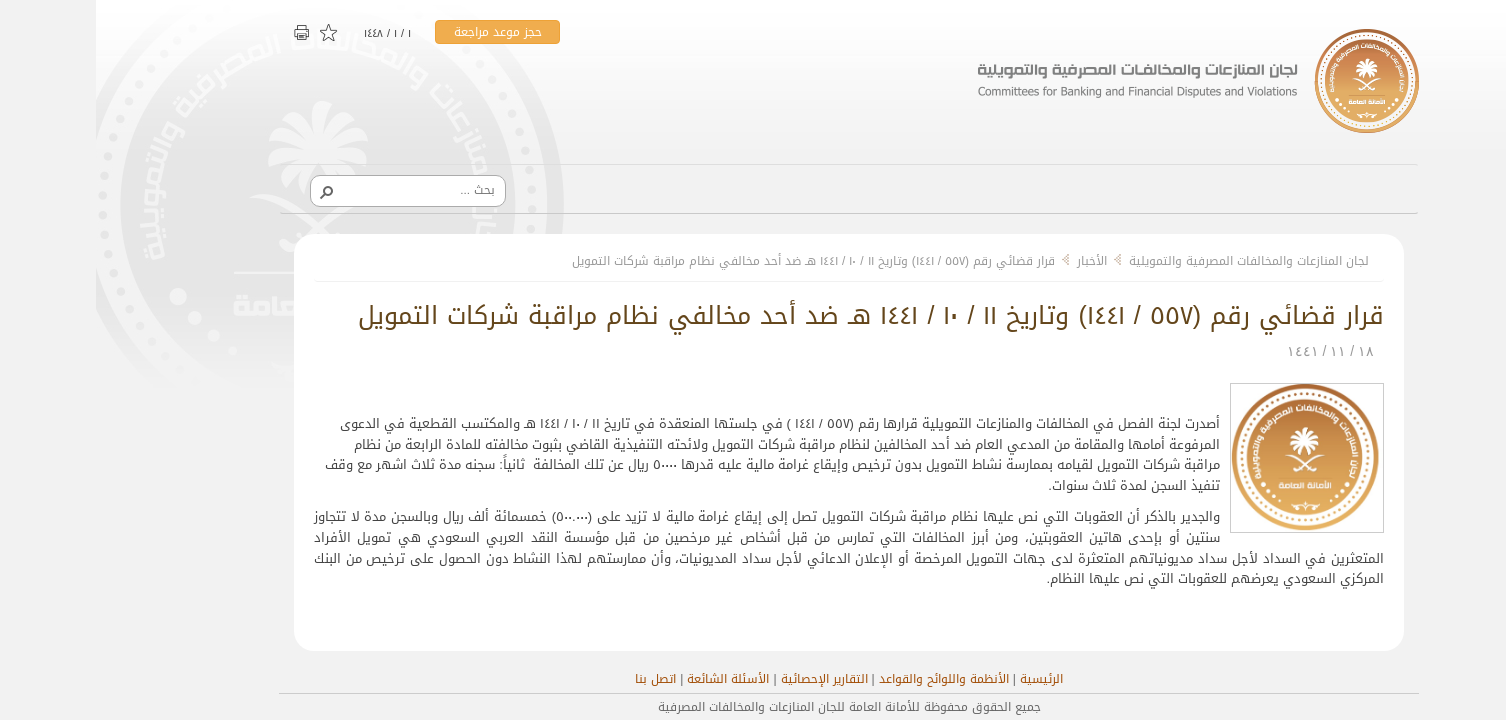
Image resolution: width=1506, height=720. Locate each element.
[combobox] (319, 190)
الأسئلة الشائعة (632, 679)
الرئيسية (945, 679)
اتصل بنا (559, 679)
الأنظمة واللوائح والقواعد (848, 679)
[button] (230, 191)
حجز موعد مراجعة (402, 32)
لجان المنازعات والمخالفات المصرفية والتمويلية (1153, 261)
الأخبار (996, 261)
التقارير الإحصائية (728, 679)
